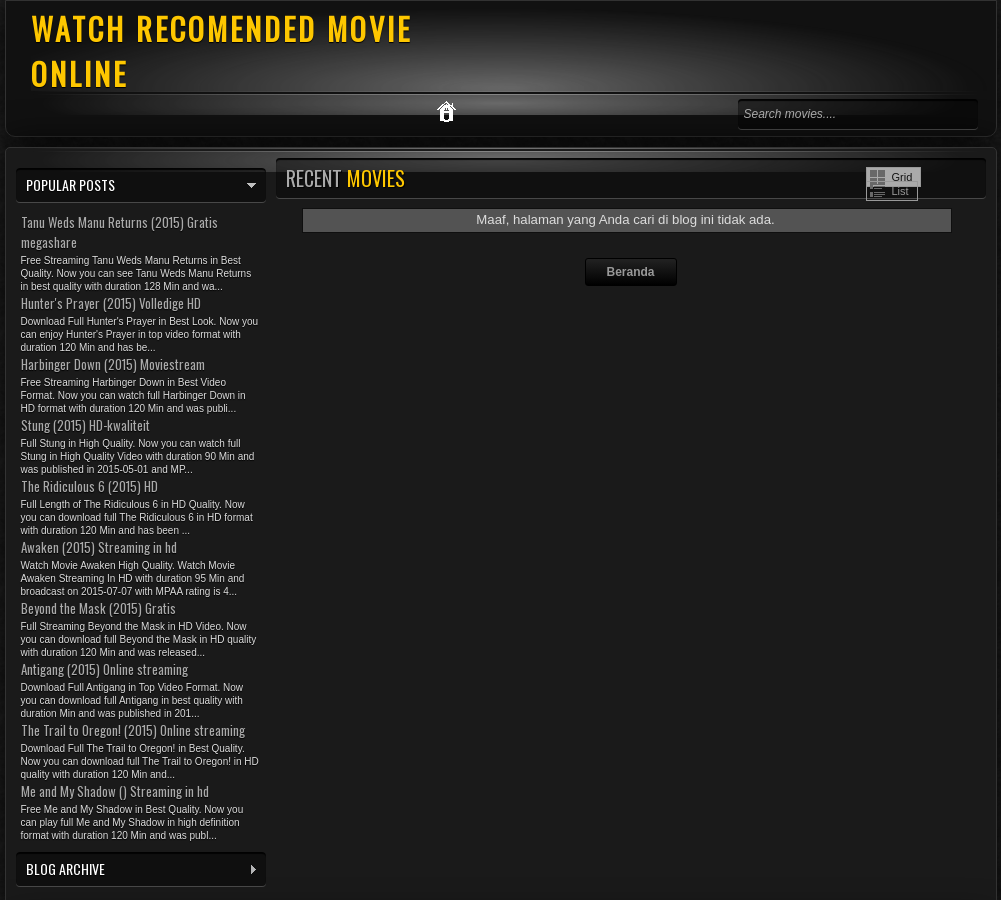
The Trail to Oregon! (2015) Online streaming (133, 730)
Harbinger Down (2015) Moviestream (113, 364)
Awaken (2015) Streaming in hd (99, 547)
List (900, 191)
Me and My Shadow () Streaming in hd (115, 791)
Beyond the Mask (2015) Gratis (98, 608)
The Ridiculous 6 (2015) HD (89, 486)
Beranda (630, 272)
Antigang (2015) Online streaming (104, 669)
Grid (902, 177)
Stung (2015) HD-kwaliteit (85, 425)
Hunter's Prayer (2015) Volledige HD (111, 303)
